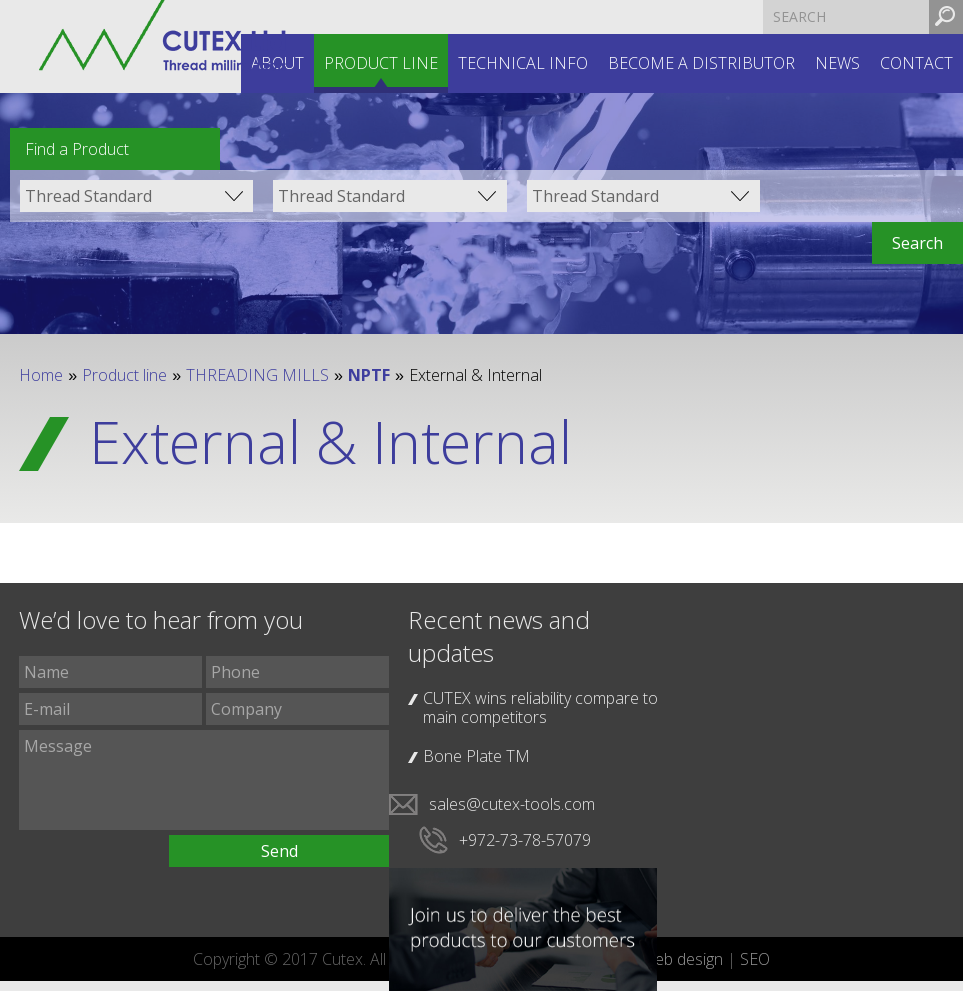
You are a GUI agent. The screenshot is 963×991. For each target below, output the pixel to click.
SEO (755, 959)
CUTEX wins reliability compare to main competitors (540, 707)
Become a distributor (701, 63)
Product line (381, 63)
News (837, 63)
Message (204, 780)
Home (41, 375)
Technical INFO (523, 63)
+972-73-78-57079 (525, 840)
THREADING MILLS (257, 375)
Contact (916, 63)
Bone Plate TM (476, 756)
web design (683, 959)
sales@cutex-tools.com (512, 804)
